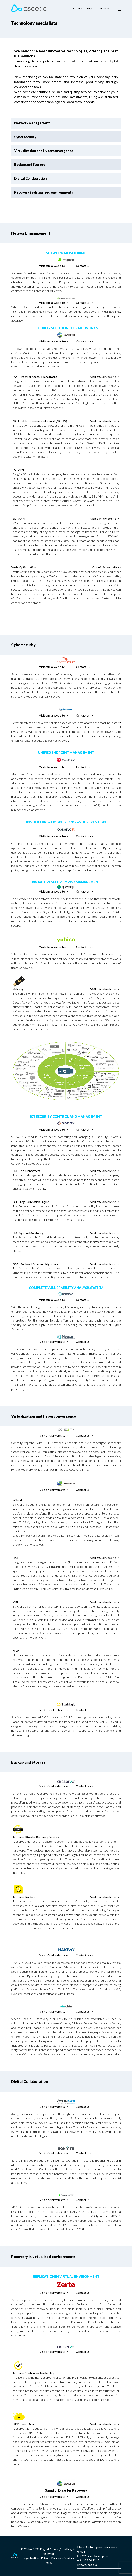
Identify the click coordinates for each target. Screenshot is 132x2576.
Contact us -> (84, 265)
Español (77, 8)
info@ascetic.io (87, 2564)
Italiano (104, 8)
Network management (32, 123)
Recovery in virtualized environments (43, 192)
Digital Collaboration (30, 178)
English (91, 8)
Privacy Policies (51, 2558)
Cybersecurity (25, 137)
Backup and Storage (29, 165)
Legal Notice (31, 2558)
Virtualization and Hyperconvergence (43, 151)
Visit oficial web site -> (53, 265)
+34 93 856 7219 (88, 2560)
